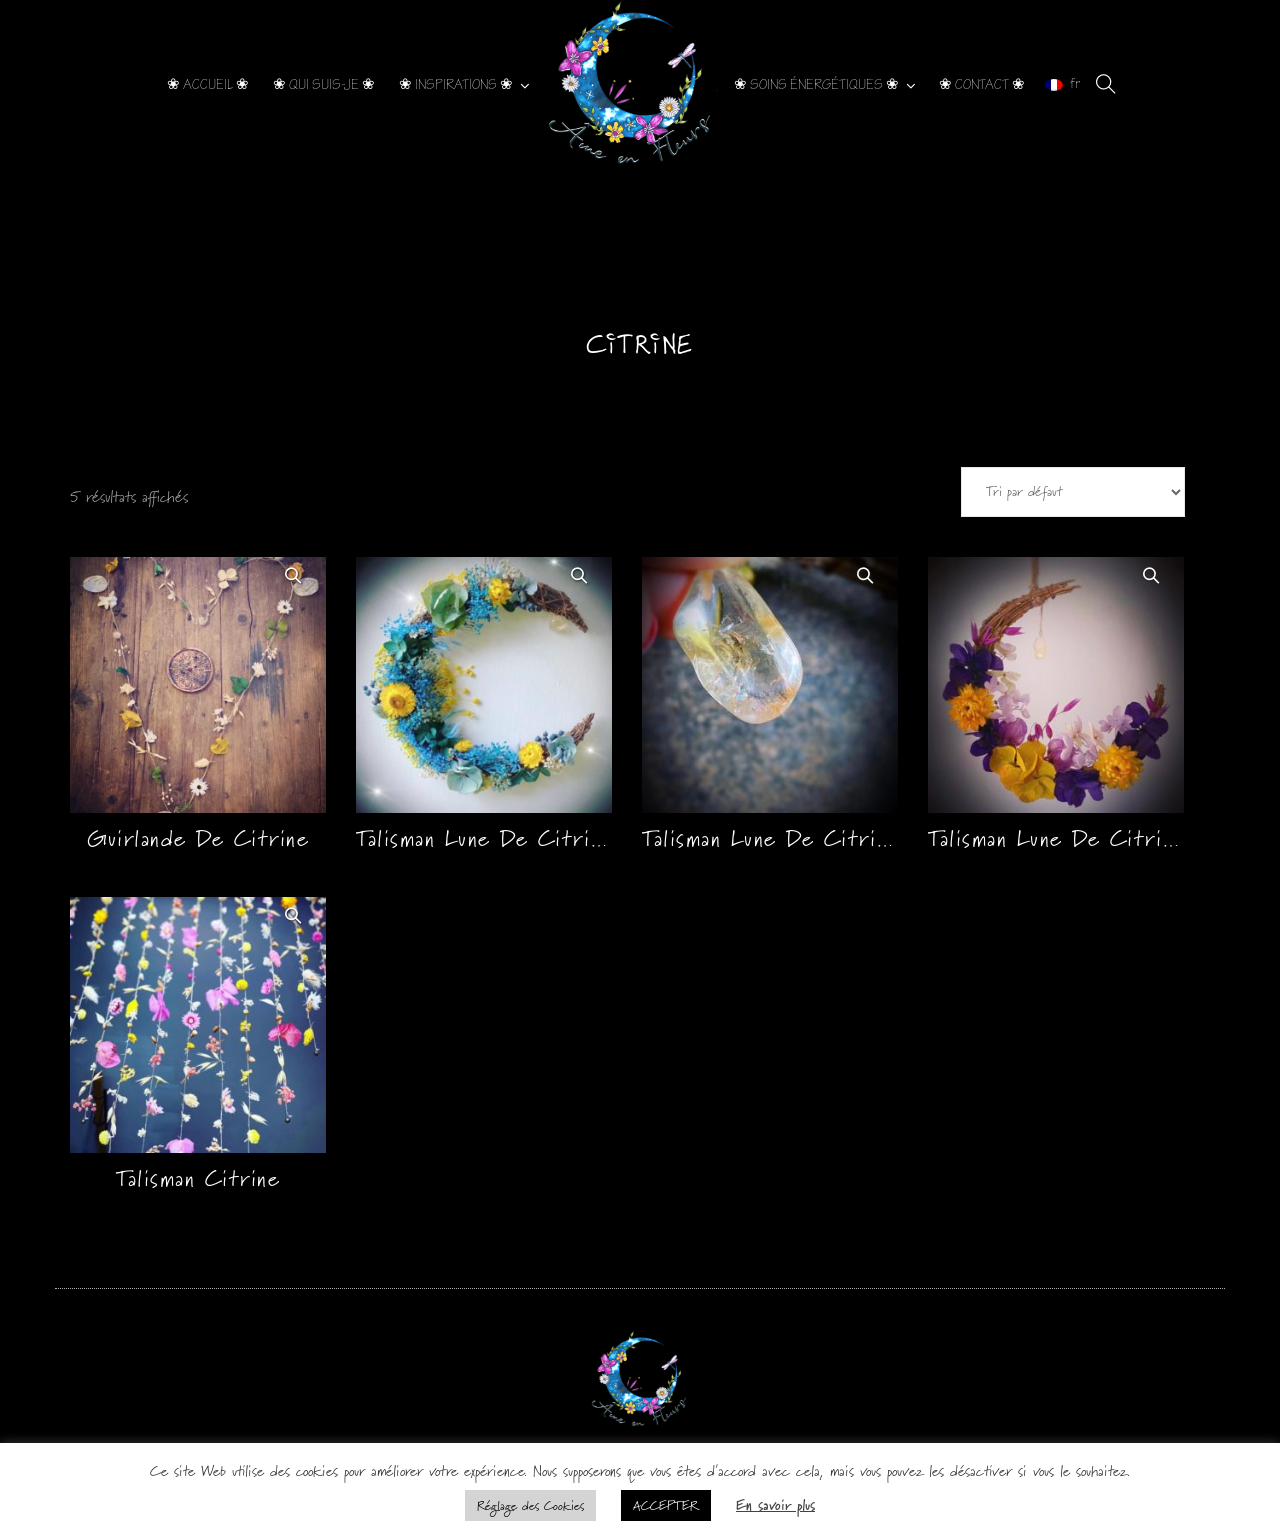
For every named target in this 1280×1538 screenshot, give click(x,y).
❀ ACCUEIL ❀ (208, 85)
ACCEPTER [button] (666, 1505)
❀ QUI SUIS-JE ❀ (324, 85)
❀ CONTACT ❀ (982, 85)
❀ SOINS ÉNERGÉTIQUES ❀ (816, 85)
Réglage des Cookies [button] (530, 1505)
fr (1062, 84)
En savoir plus (775, 1504)
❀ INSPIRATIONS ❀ (456, 85)
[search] (1106, 84)
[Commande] (1073, 492)
